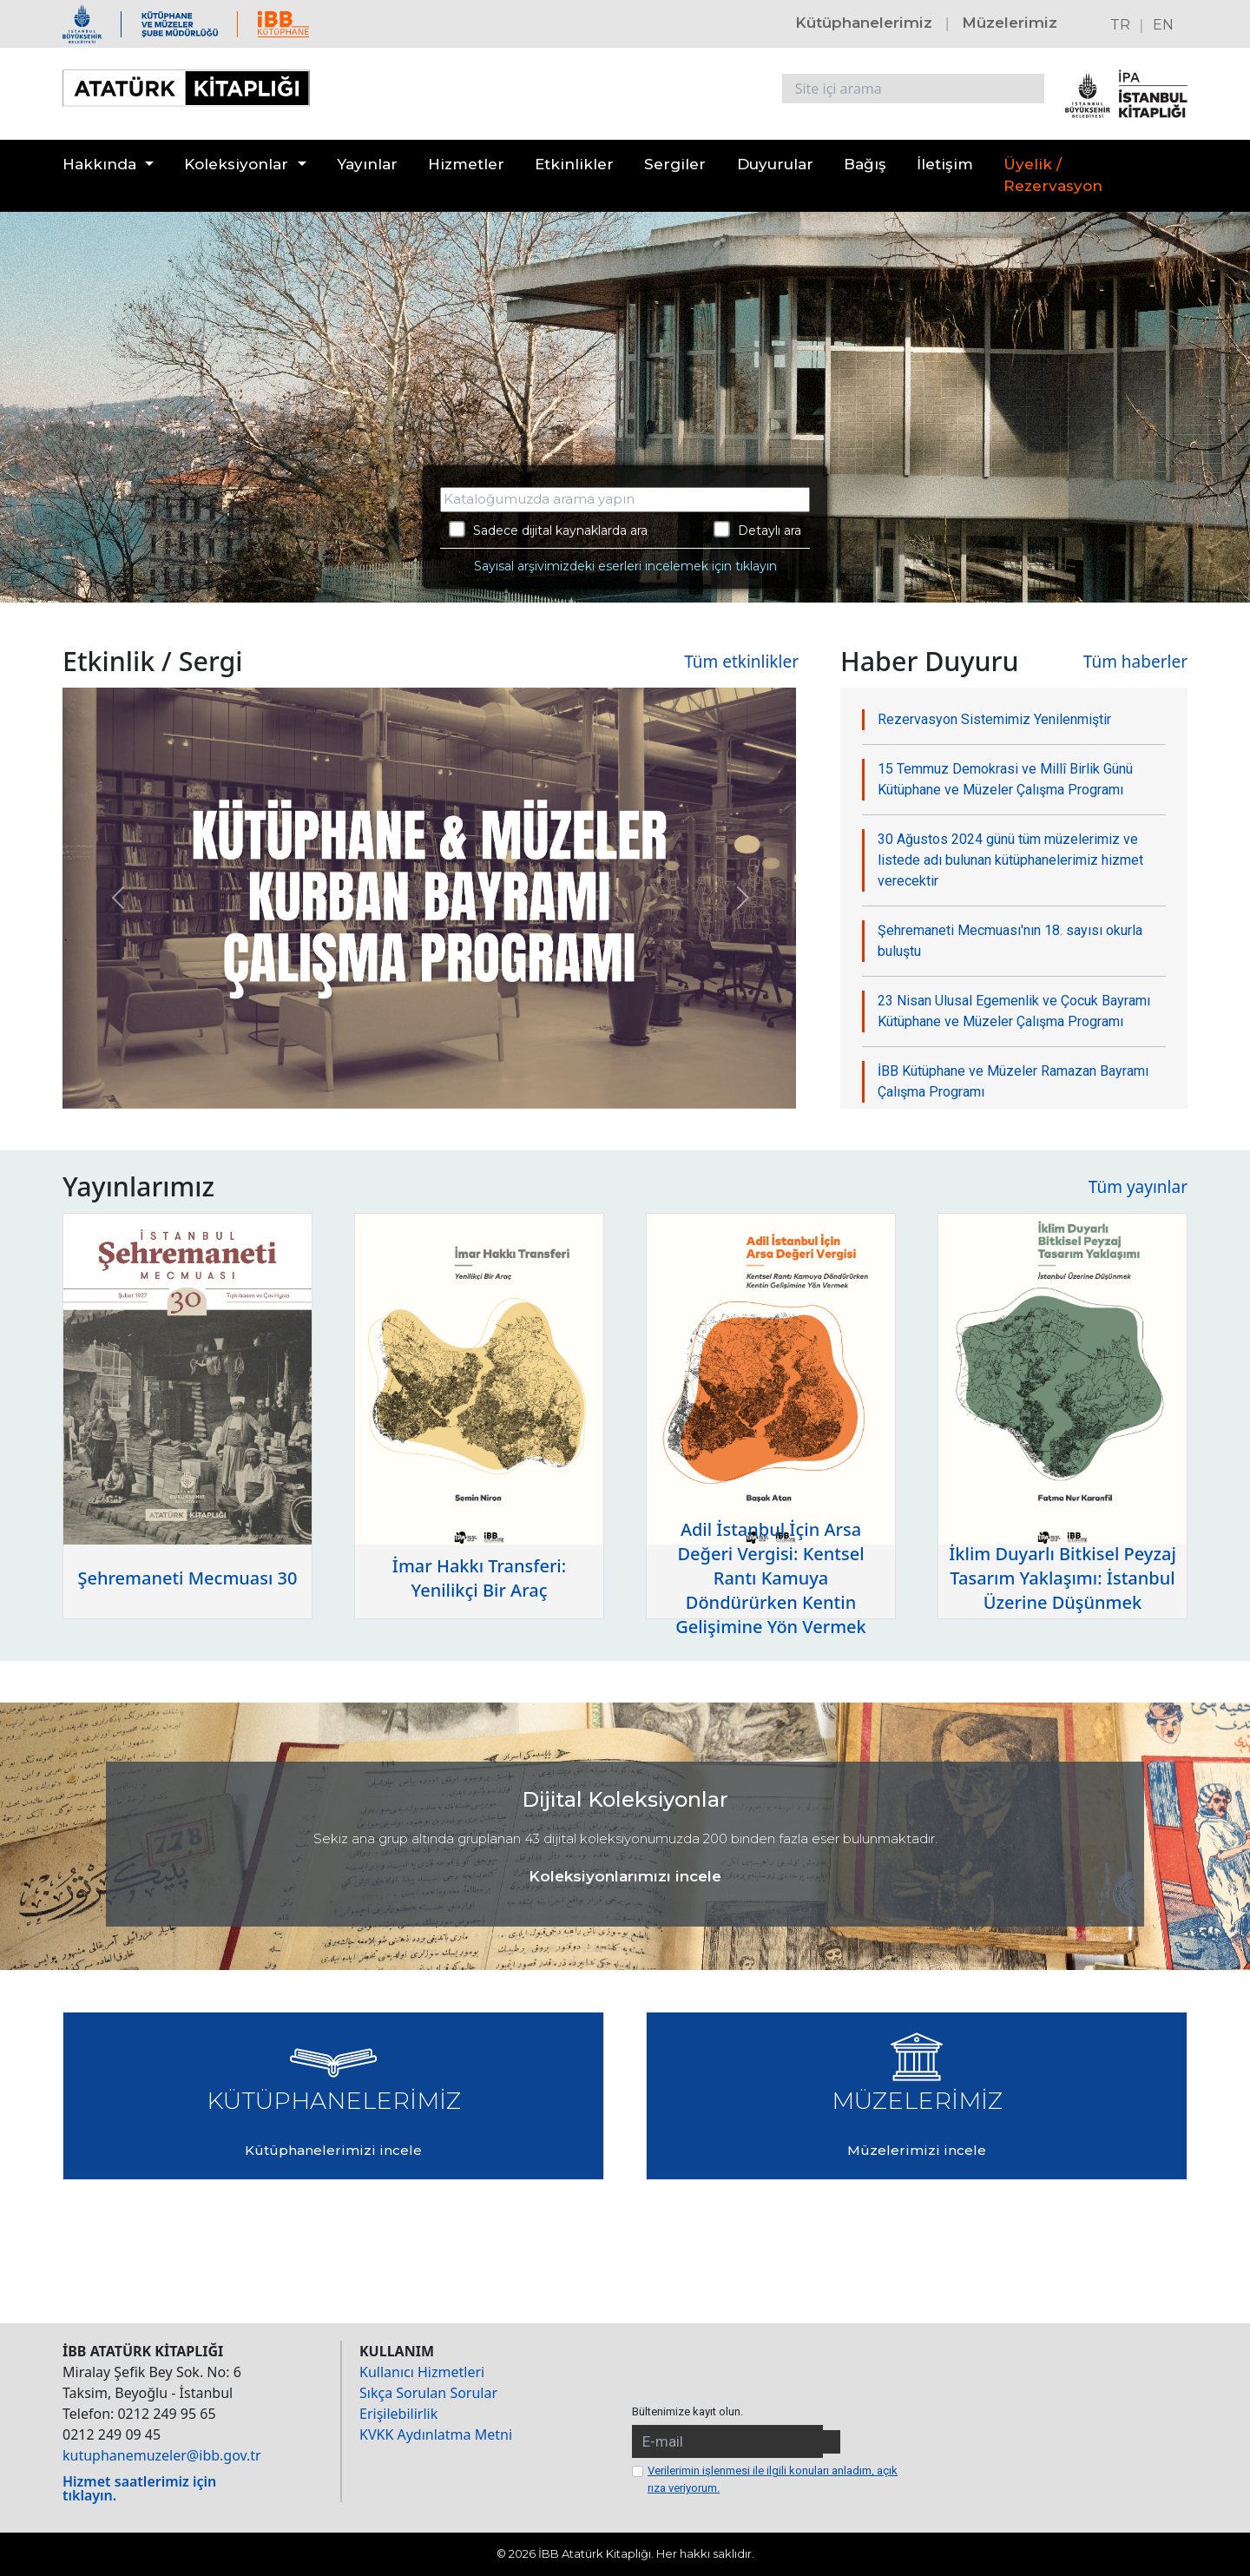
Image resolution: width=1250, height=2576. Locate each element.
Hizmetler (466, 164)
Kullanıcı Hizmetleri (421, 2372)
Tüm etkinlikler (741, 661)
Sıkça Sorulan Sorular (428, 2392)
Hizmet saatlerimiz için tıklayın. (139, 2488)
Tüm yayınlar (1138, 1187)
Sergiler (675, 164)
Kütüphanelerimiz (863, 22)
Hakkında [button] (99, 164)
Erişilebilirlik (398, 2413)
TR (1120, 24)
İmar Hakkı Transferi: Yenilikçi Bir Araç (479, 1578)
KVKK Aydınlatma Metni (435, 2434)
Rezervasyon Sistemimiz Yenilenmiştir (994, 719)
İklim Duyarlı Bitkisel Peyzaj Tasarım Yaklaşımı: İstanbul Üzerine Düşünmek (1062, 1578)
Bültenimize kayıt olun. (687, 2411)
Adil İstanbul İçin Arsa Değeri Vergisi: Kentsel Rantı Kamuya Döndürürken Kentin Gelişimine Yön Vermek (770, 1578)
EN (1163, 24)
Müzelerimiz (1009, 22)
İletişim (945, 164)
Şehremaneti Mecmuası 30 (188, 1578)
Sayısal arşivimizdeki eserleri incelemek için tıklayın (625, 566)
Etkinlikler (574, 164)
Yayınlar (367, 164)
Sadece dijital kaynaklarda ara (548, 529)
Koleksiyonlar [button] (236, 164)
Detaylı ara (757, 529)
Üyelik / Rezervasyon (1052, 175)
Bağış (865, 164)
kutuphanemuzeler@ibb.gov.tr (161, 2455)
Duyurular (775, 164)
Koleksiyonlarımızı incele (625, 1876)
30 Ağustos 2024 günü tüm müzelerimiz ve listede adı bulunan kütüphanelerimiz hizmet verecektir (1010, 860)
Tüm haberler (1135, 661)
